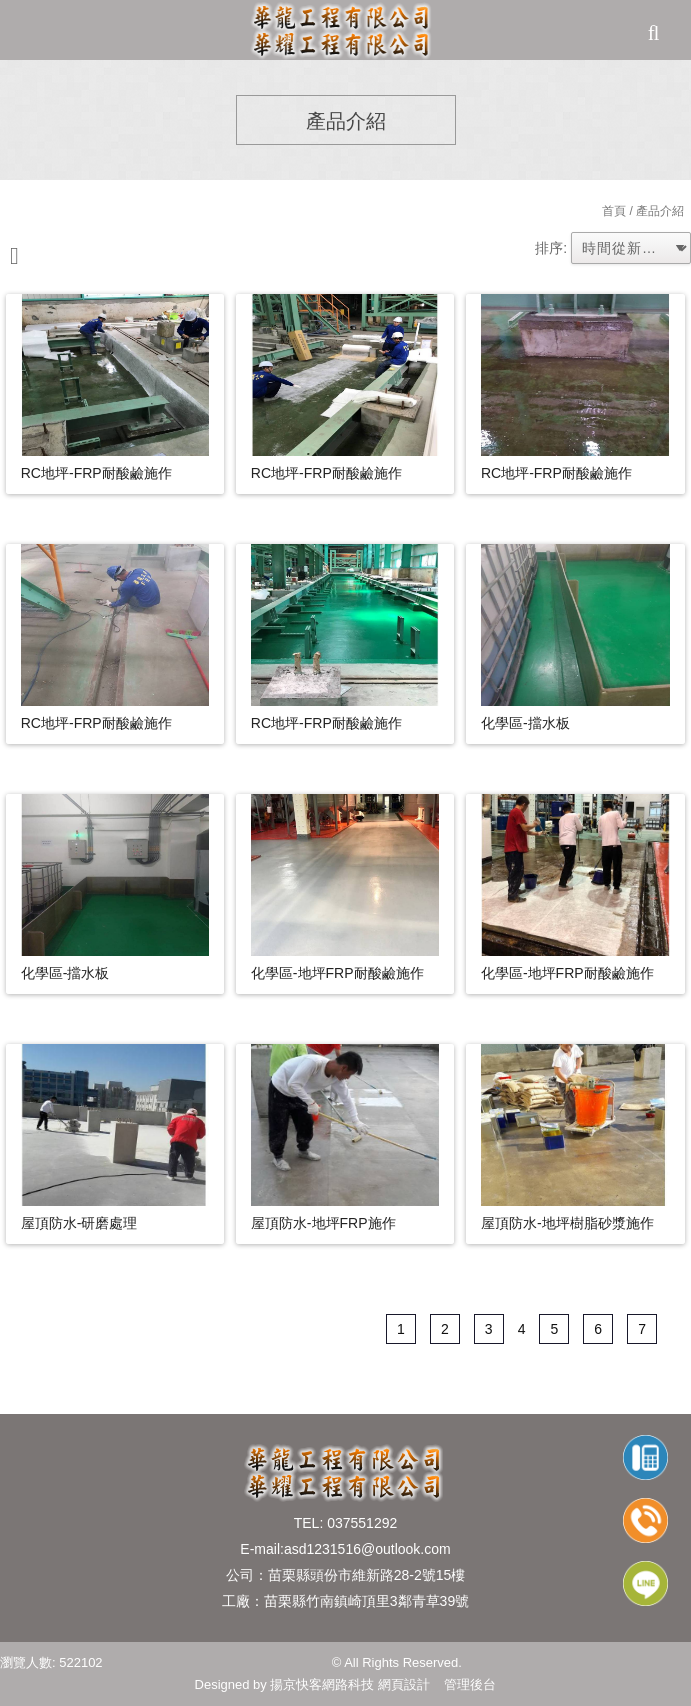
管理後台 (470, 1684)
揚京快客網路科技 (322, 1684)
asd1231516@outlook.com (367, 1549)
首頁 (614, 211)
